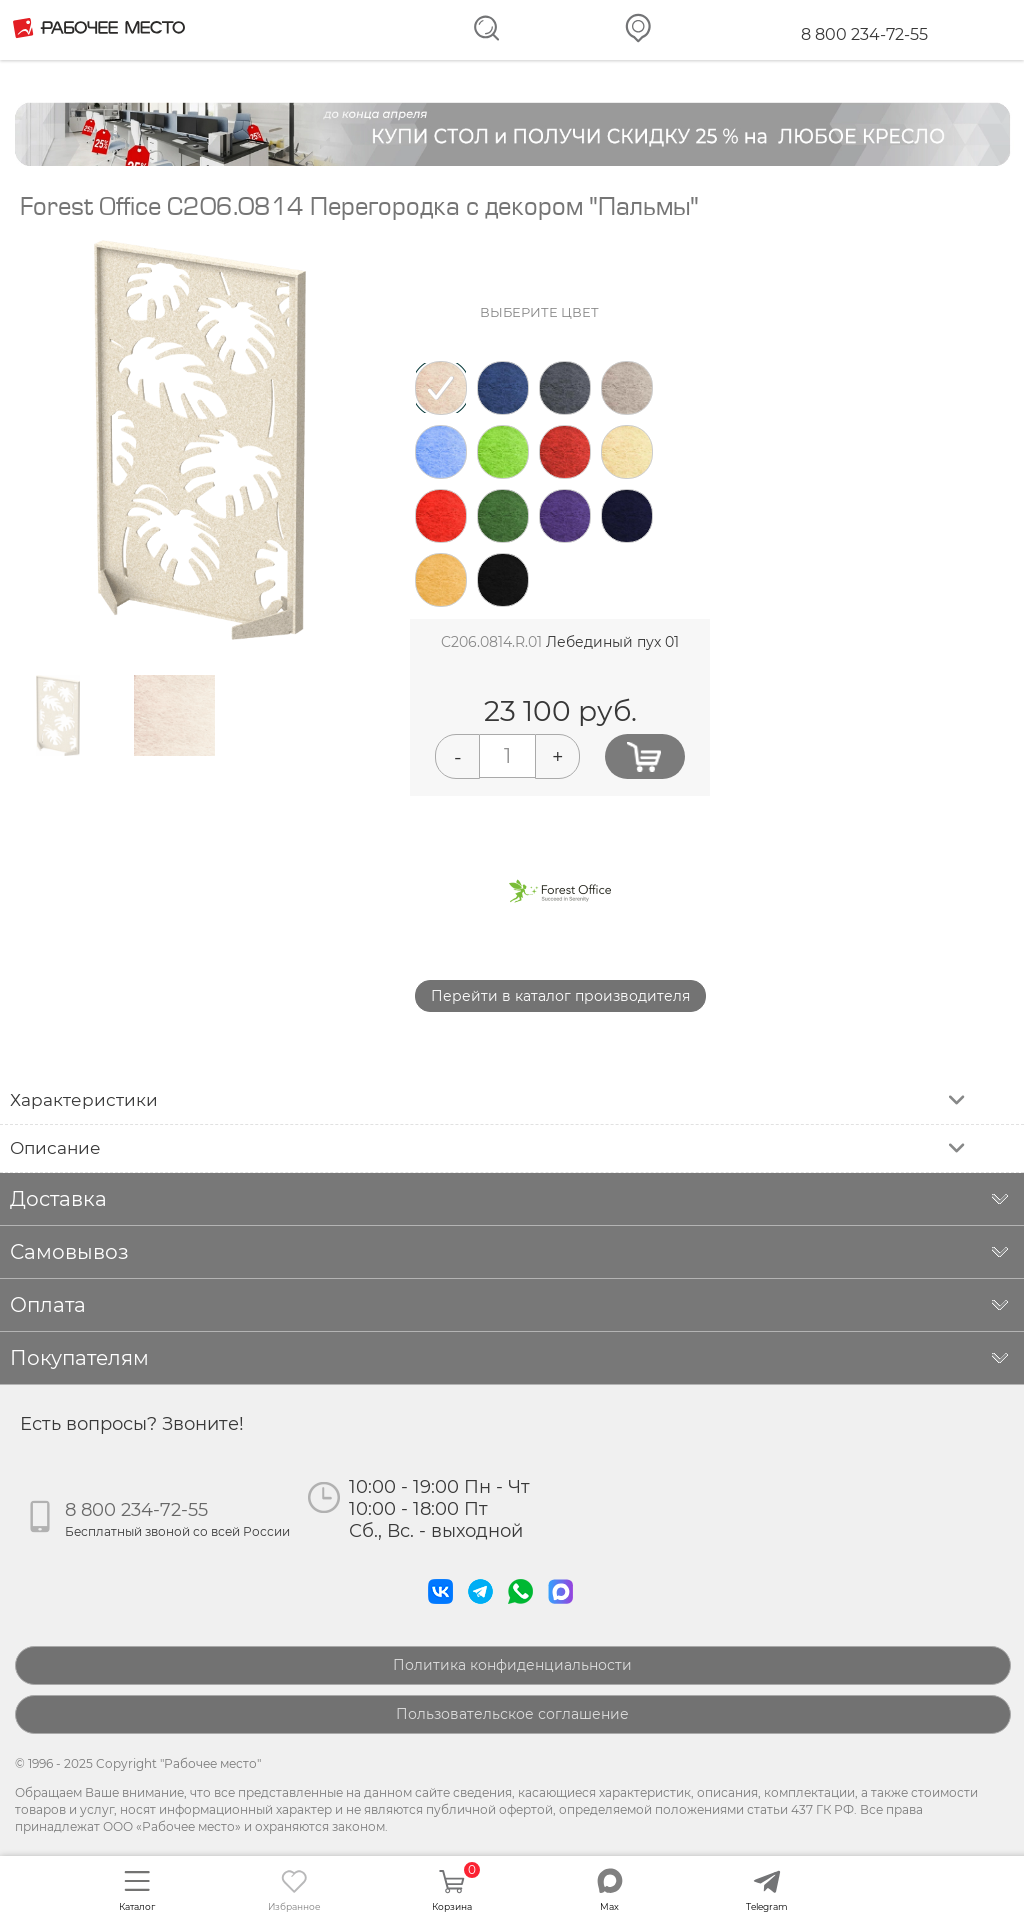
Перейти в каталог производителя (560, 996)
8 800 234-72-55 (864, 34)
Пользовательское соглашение (512, 1714)
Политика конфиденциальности (512, 1665)
